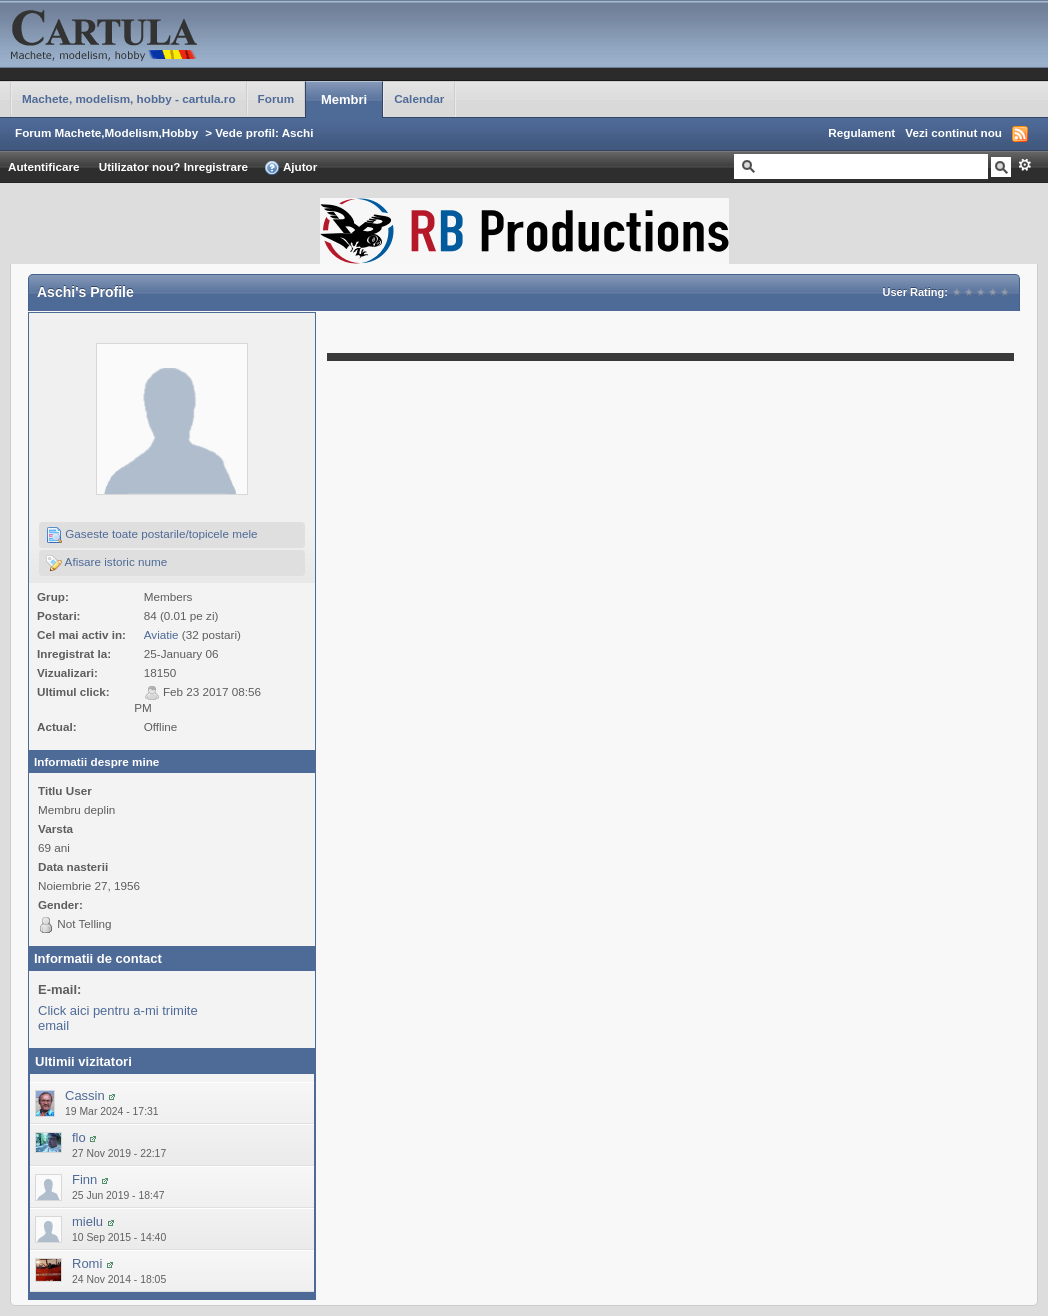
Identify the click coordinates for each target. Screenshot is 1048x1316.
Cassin (85, 1095)
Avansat (1024, 165)
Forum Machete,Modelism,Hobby (106, 132)
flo (79, 1137)
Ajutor (290, 168)
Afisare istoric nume (106, 563)
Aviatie (161, 634)
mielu (87, 1221)
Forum (276, 98)
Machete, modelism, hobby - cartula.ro (129, 98)
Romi (87, 1263)
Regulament (861, 132)
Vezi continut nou (953, 132)
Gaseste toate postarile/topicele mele (152, 535)
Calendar (419, 98)
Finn (84, 1179)
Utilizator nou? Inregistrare (173, 166)
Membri (344, 99)
